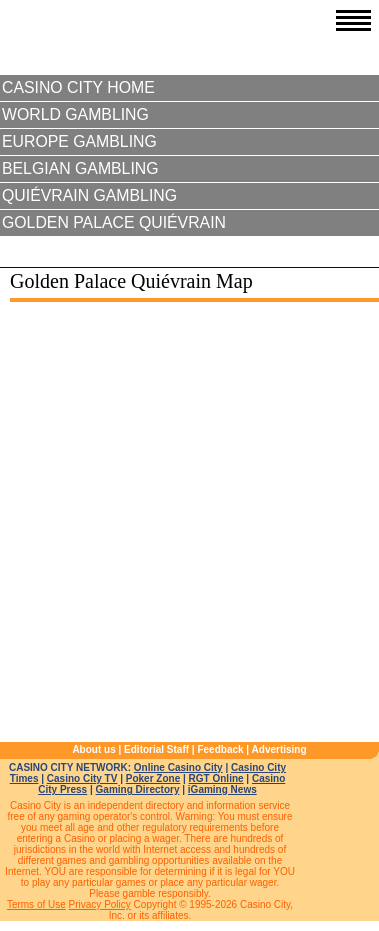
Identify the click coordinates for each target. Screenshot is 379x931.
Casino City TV (82, 778)
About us (93, 749)
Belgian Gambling (80, 168)
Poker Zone (153, 778)
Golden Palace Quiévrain (114, 222)
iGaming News (222, 789)
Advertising (279, 749)
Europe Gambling (79, 141)
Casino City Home (78, 87)
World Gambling (75, 114)
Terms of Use (36, 904)
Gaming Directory (138, 789)
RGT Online (216, 778)
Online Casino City (178, 767)
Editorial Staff (156, 749)
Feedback (220, 749)
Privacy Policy (100, 904)
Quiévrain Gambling (89, 195)
